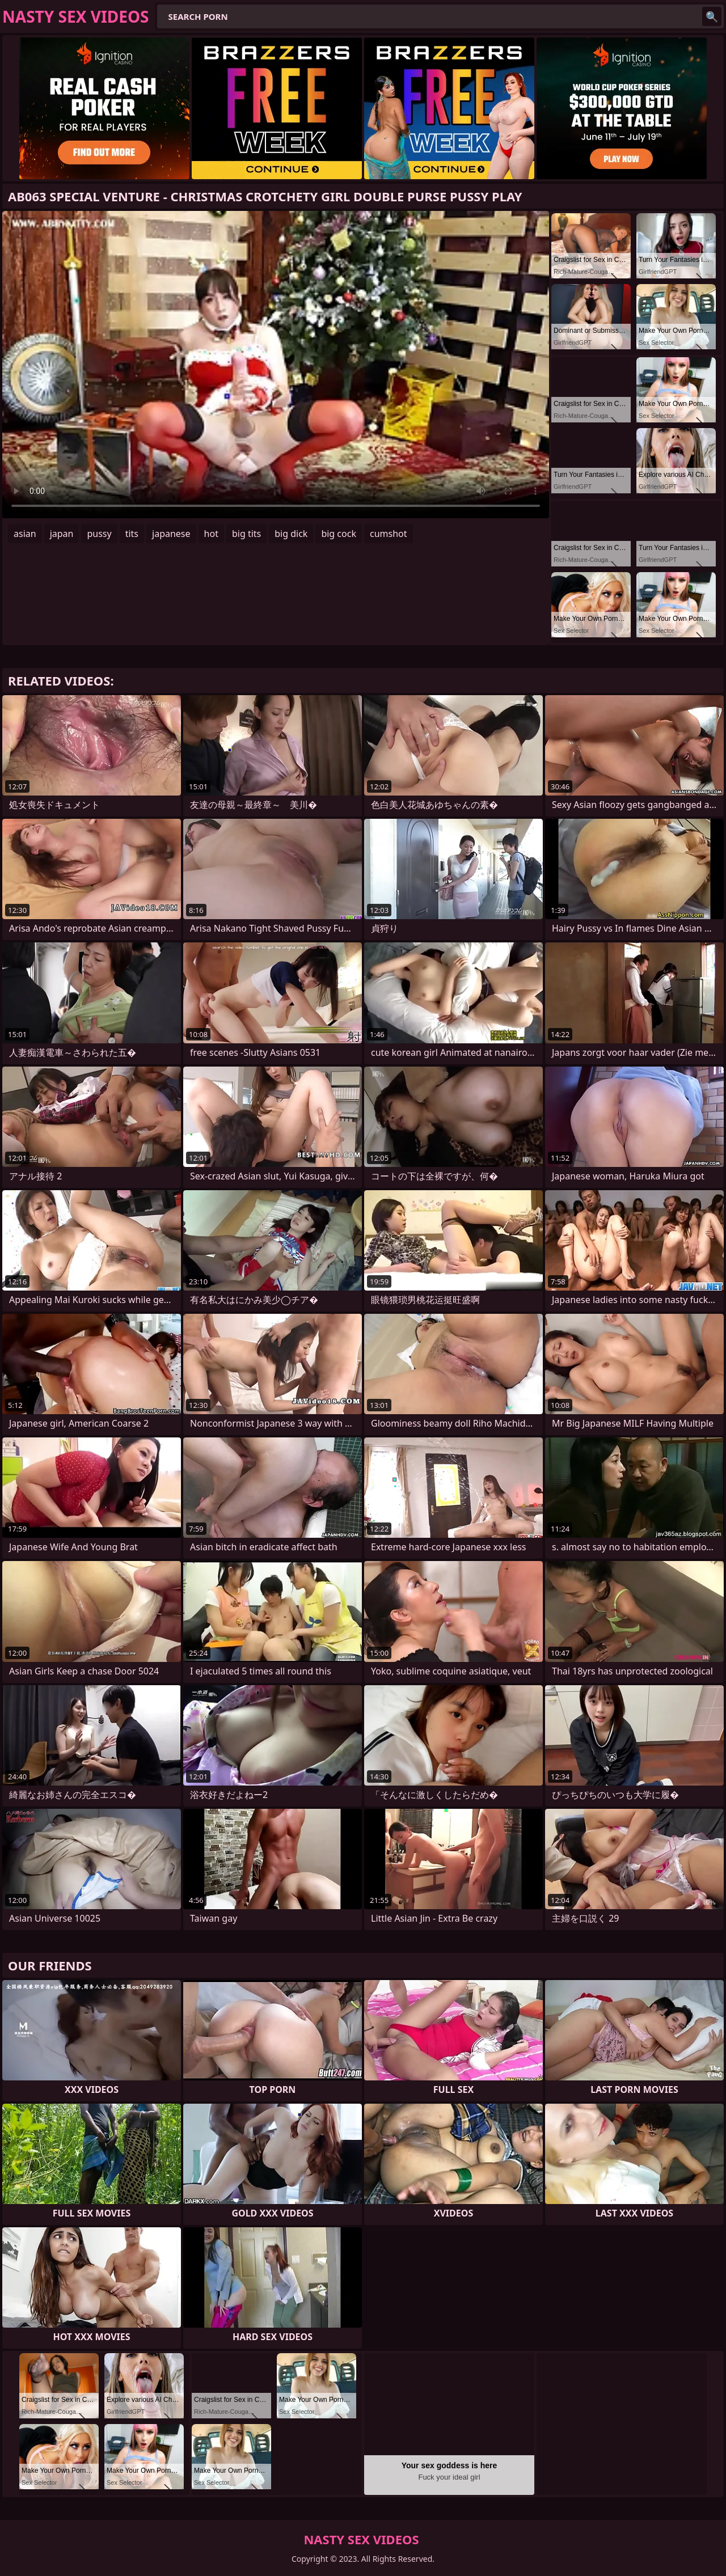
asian (25, 533)
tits (131, 533)
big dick (291, 533)
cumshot (388, 533)
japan (62, 533)
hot (211, 533)
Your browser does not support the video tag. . (275, 364)
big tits (246, 533)
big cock (338, 533)
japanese (171, 533)
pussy (99, 533)
